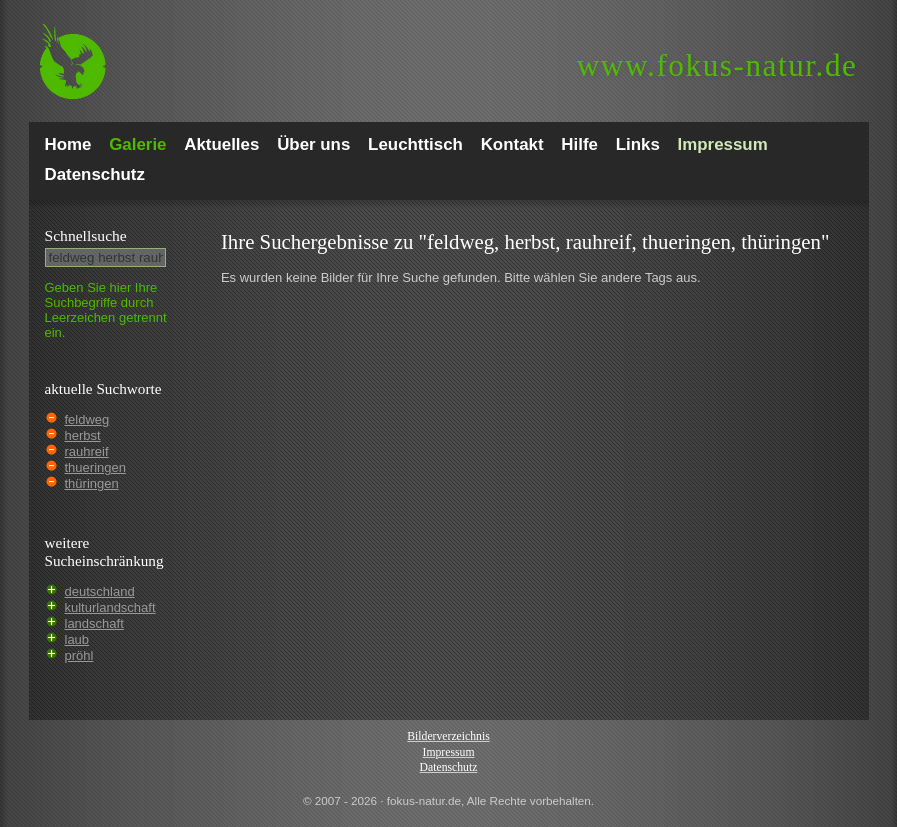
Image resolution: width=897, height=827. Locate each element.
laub (77, 639)
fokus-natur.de (717, 65)
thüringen (92, 483)
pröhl (79, 655)
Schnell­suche (86, 235)
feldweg (87, 419)
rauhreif (87, 451)
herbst (83, 435)
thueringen (95, 467)
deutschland (100, 591)
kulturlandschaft (110, 607)
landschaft (94, 623)
